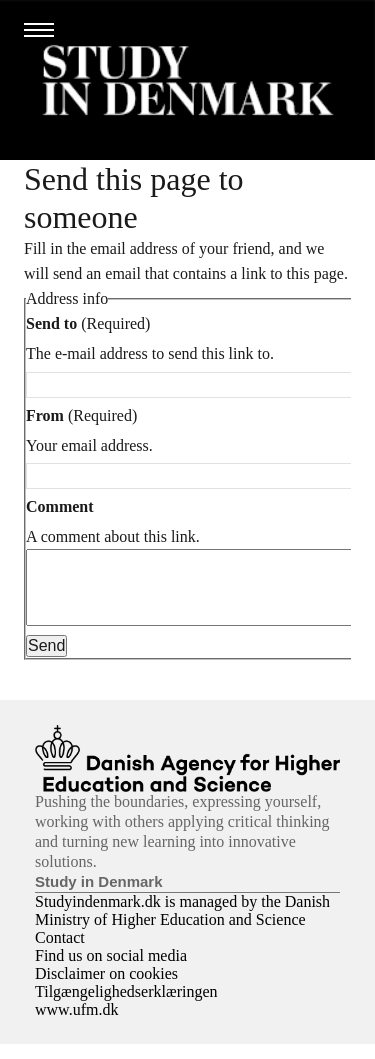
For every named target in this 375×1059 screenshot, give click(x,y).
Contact (60, 952)
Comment (60, 506)
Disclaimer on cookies (106, 988)
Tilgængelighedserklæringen (126, 1006)
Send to (51, 323)
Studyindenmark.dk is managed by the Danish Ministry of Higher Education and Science (182, 925)
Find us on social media (111, 970)
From (45, 415)
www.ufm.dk (76, 1024)
